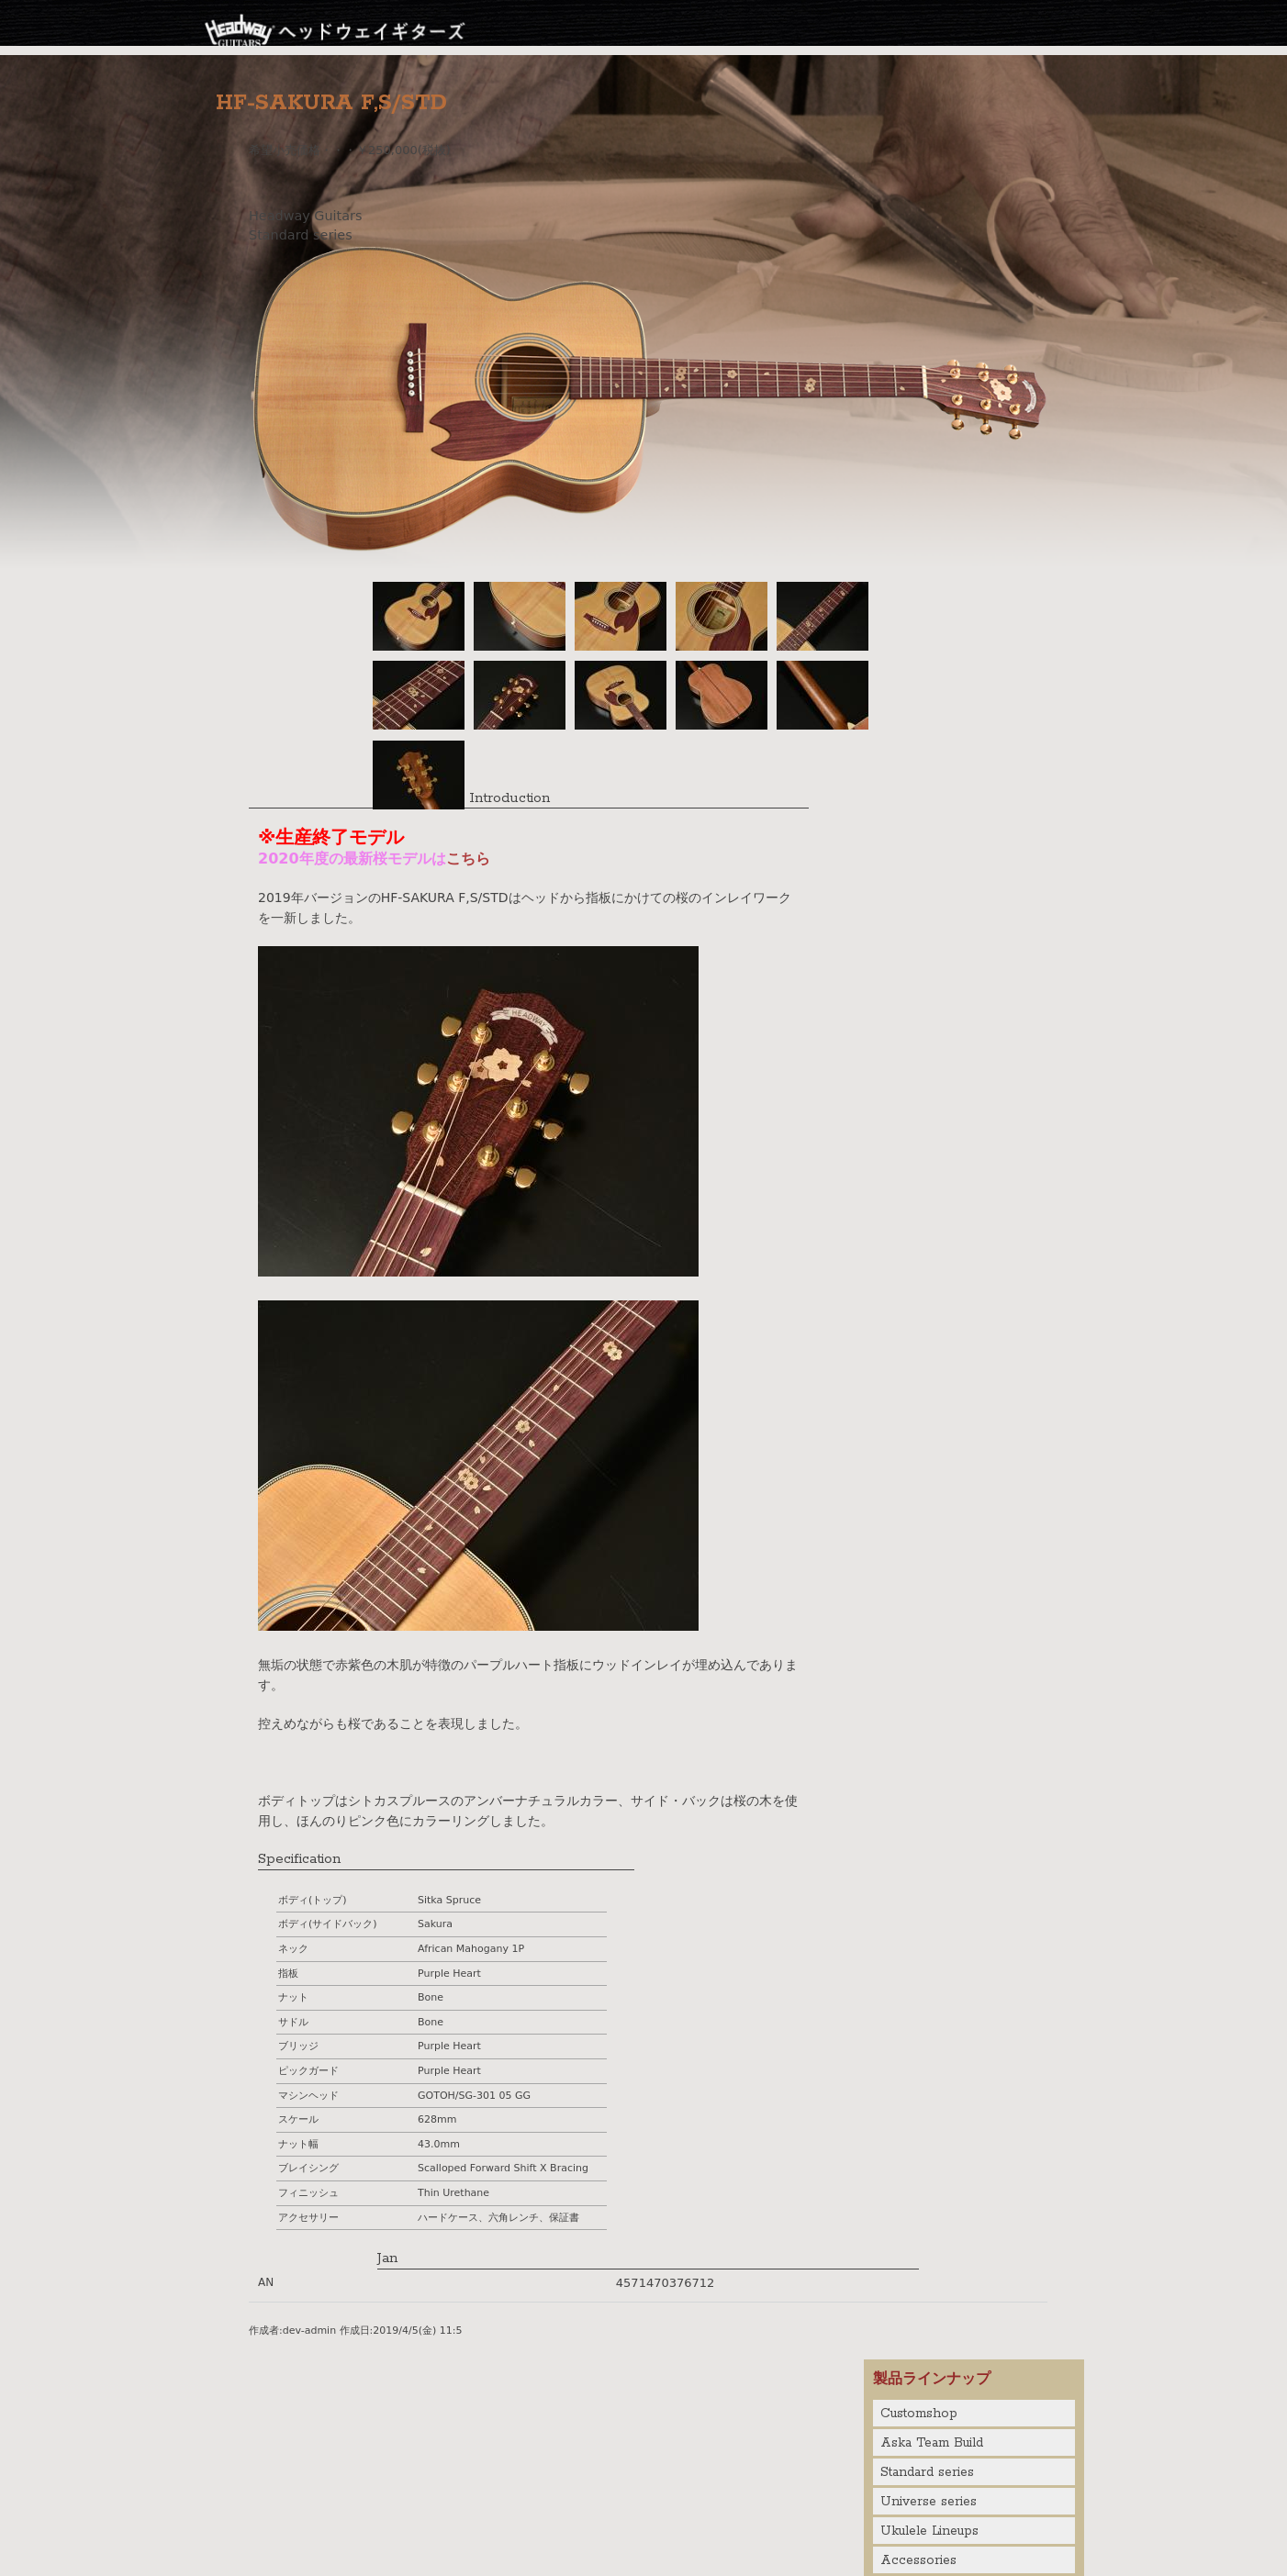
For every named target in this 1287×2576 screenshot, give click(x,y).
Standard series (927, 2472)
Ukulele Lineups (929, 2531)
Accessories (918, 2560)
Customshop (918, 2413)
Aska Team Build (931, 2443)
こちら (468, 858)
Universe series (928, 2501)
